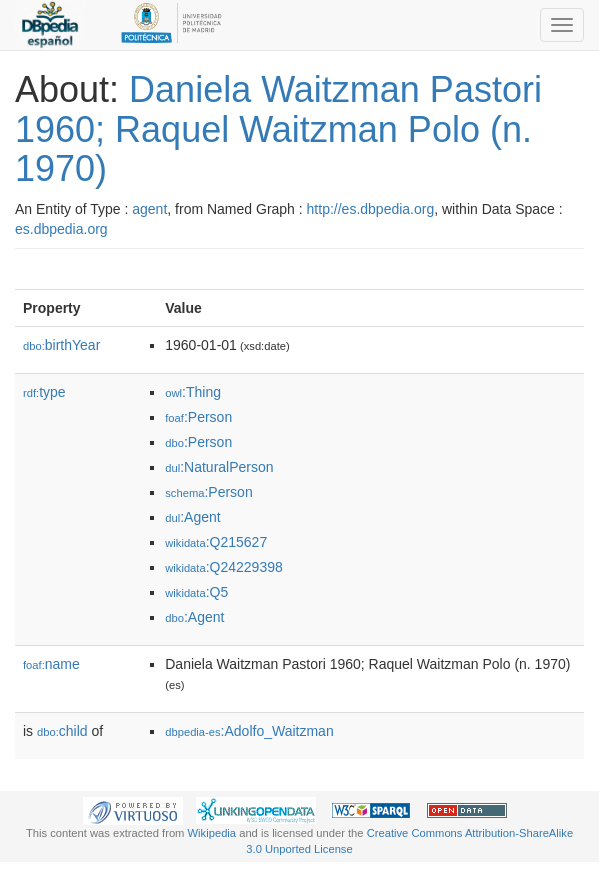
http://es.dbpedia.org (371, 209)
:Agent (192, 517)
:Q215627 (216, 542)
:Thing (193, 392)
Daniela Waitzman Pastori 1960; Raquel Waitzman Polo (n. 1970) (278, 129)
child (62, 731)
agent (149, 209)
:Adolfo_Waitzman (249, 731)
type (44, 392)
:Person (198, 417)
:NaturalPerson (219, 467)
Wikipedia (212, 833)
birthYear (61, 345)
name (51, 664)
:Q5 (196, 592)
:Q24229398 (224, 567)
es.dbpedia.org (61, 229)
